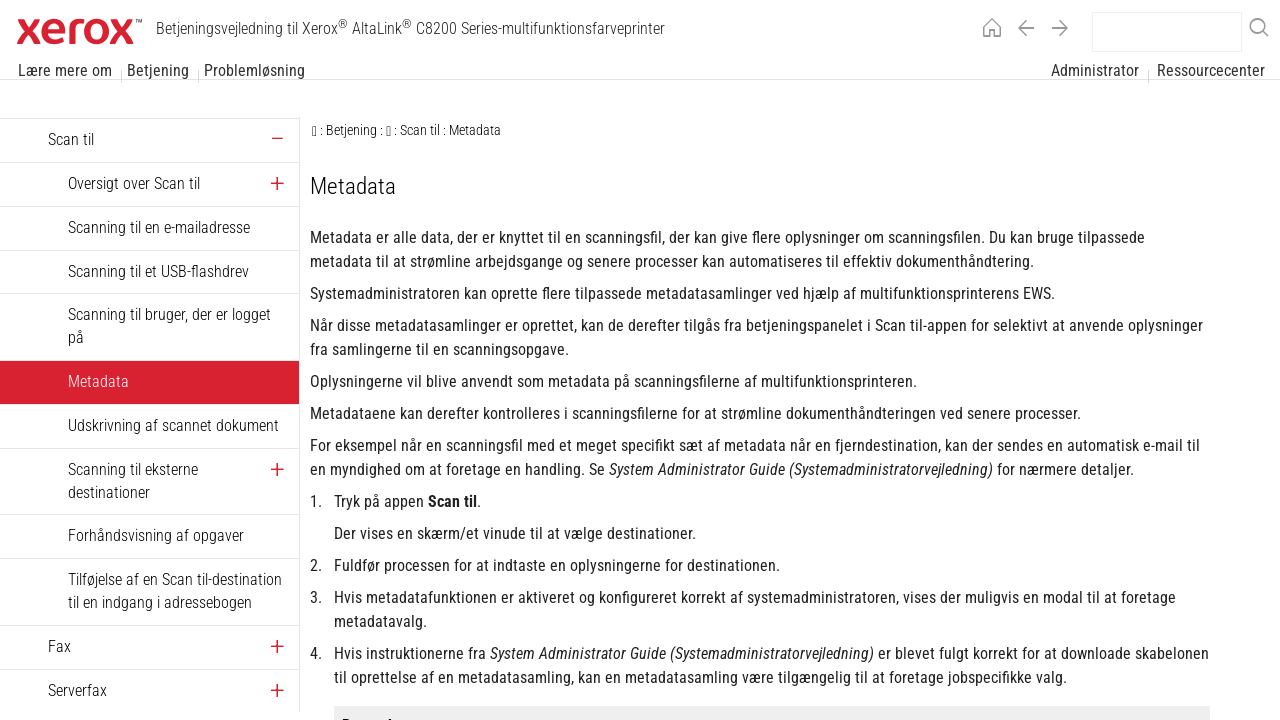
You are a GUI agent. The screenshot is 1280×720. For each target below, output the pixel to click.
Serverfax (77, 690)
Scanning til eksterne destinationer (133, 481)
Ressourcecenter (1211, 71)
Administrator (1095, 71)
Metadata (98, 381)
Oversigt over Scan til (134, 183)
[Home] (987, 31)
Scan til (71, 139)
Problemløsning (254, 71)
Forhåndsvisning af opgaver (156, 535)
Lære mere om (65, 71)
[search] (1167, 32)
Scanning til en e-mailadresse (159, 227)
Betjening (158, 71)
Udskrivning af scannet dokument (173, 425)
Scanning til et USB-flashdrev (158, 271)
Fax (59, 646)
